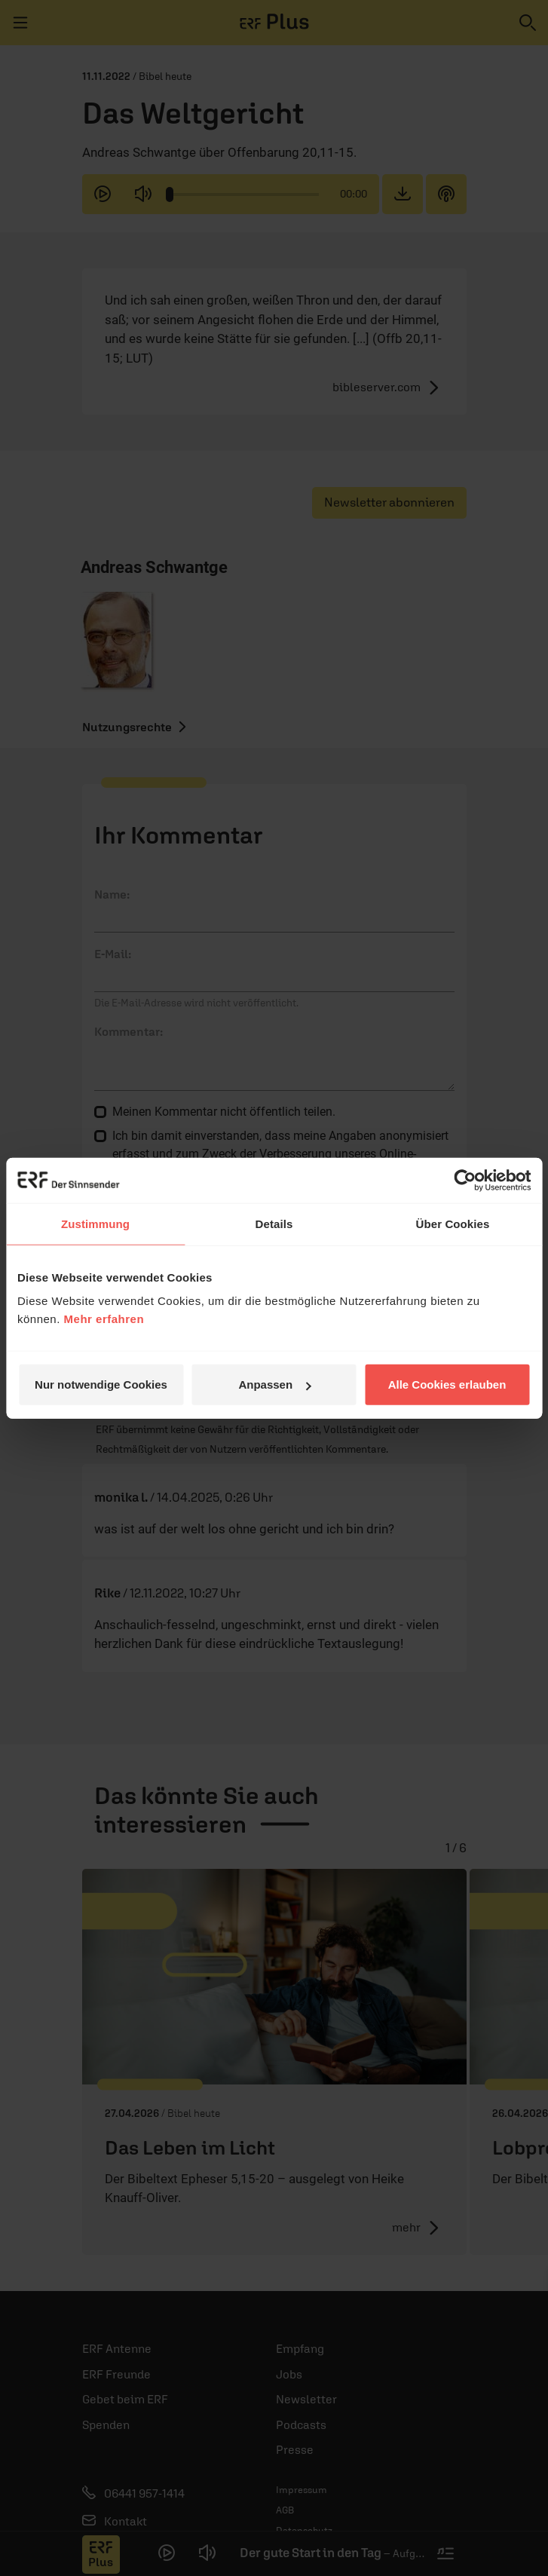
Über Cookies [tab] (453, 1223)
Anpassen (274, 1384)
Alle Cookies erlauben (447, 1384)
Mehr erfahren (104, 1319)
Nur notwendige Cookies (101, 1384)
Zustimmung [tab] (95, 1223)
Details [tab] (274, 1223)
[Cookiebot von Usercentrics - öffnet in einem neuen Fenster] (465, 1180)
